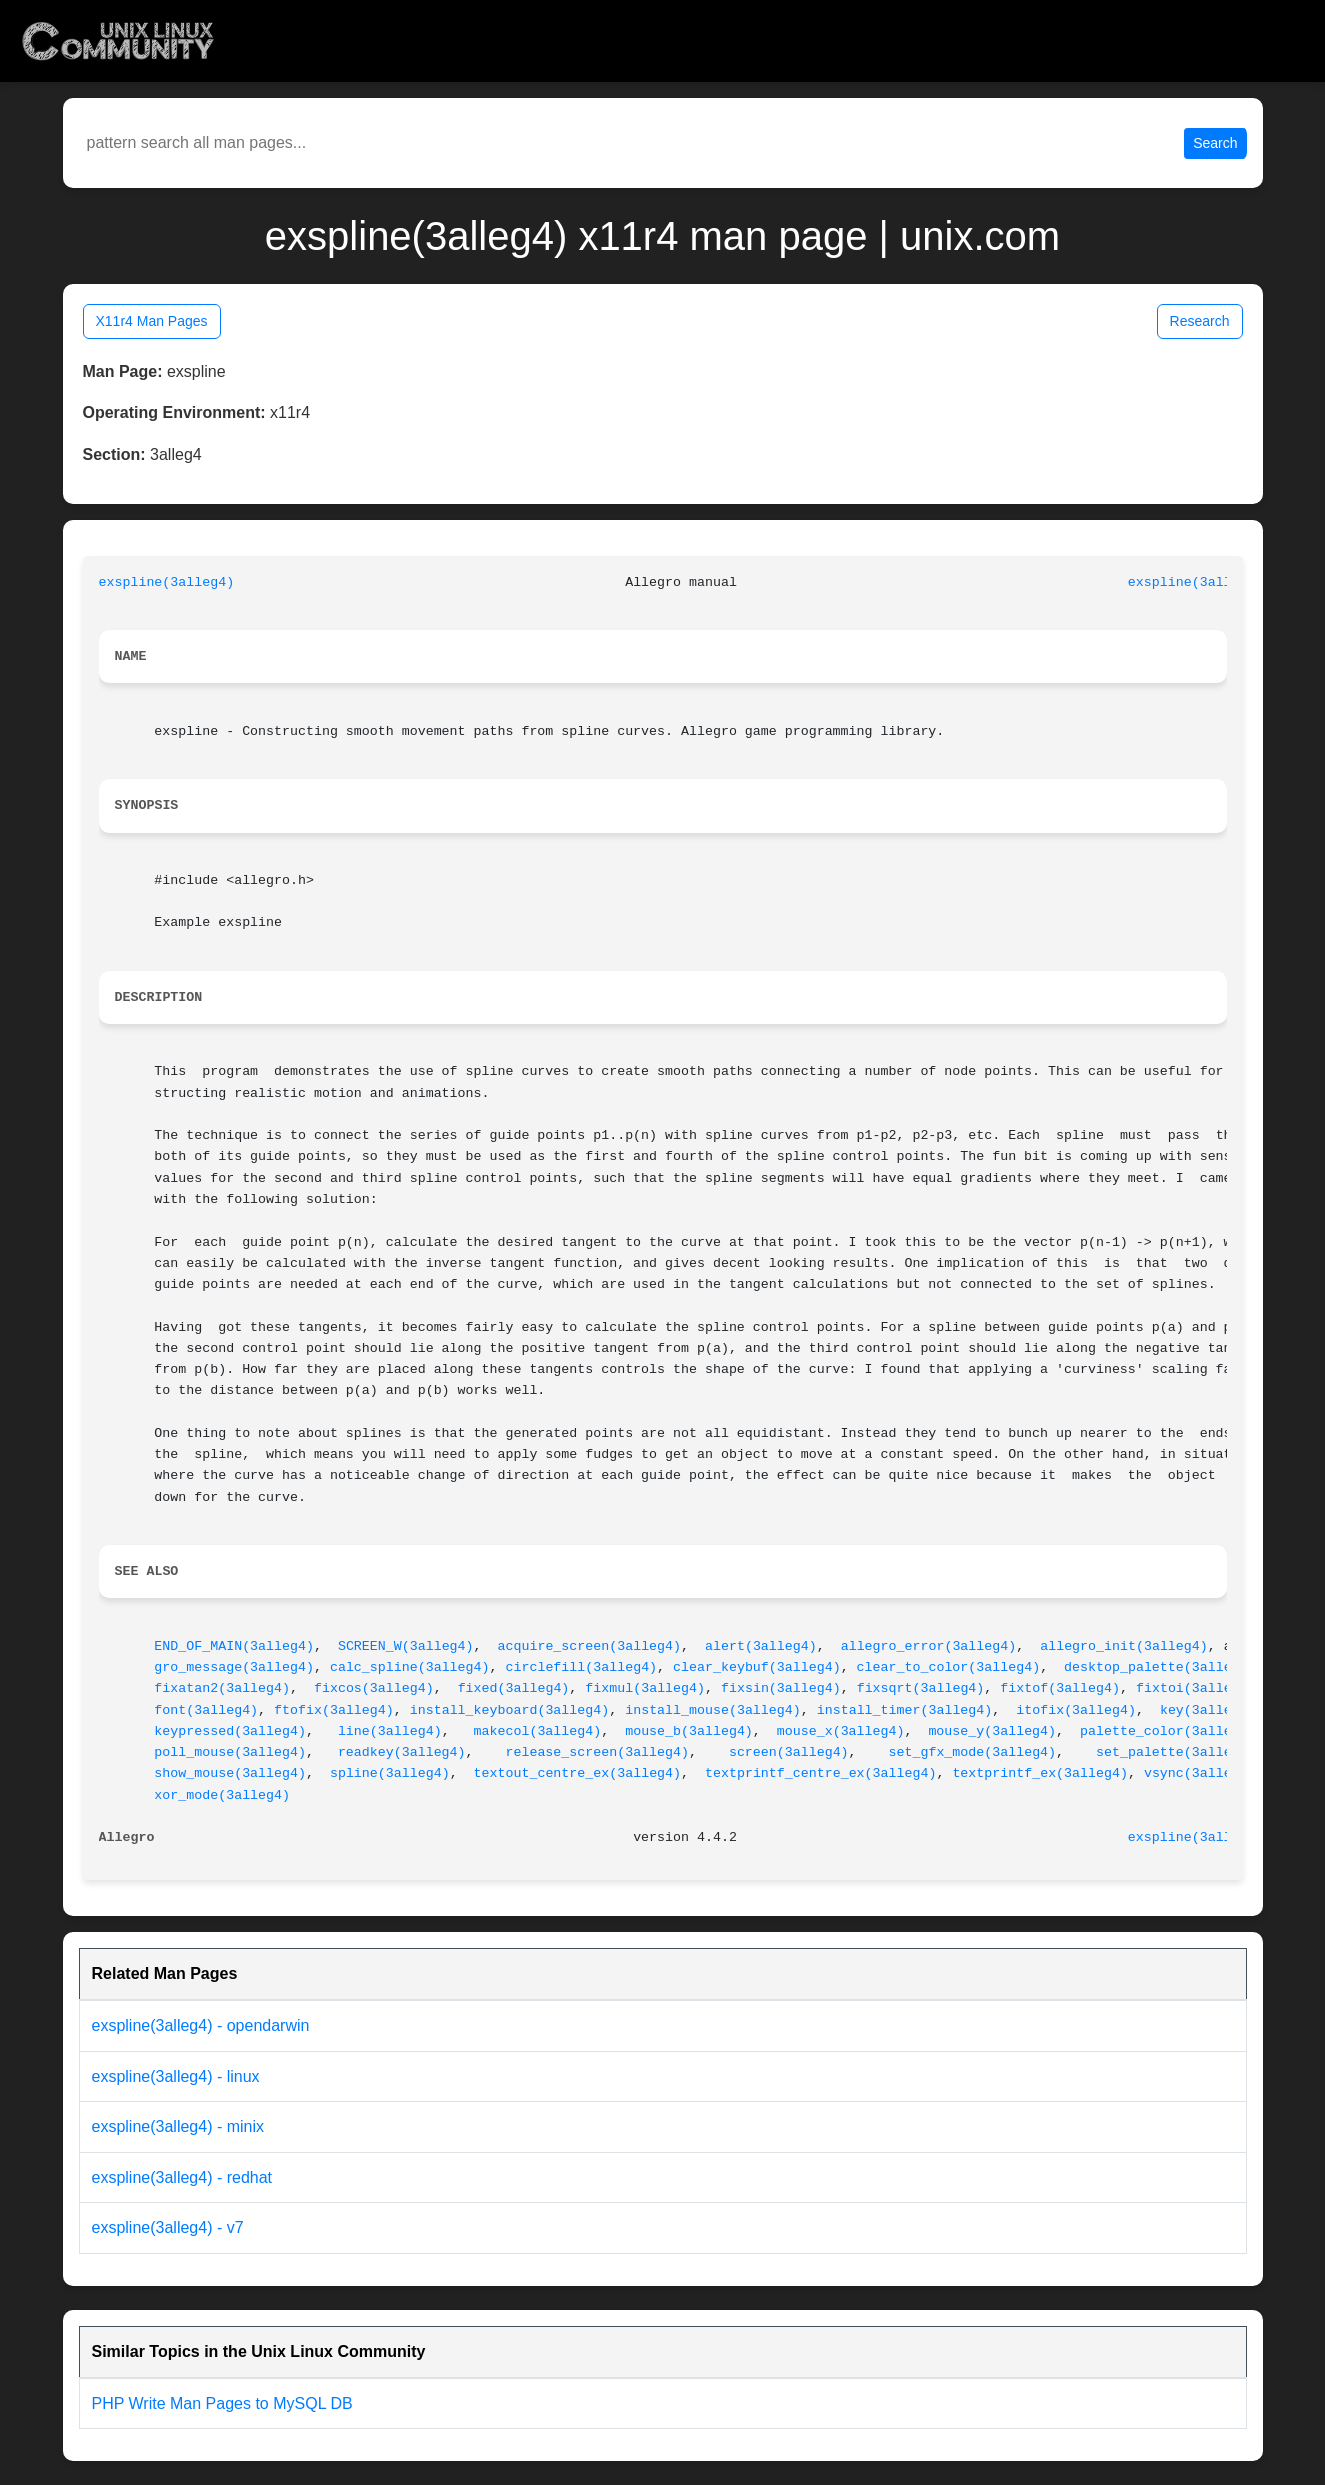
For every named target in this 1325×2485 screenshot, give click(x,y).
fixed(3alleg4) (514, 1688)
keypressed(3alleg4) (230, 1731)
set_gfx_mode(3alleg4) (973, 1752)
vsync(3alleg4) (1200, 1773)
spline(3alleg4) (390, 1773)
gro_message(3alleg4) (234, 1667)
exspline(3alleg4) (167, 582)
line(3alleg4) (390, 1731)
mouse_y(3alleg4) (992, 1731)
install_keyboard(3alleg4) (510, 1710)
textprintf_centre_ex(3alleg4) (820, 1773)
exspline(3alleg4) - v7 (168, 2227)
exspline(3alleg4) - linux (176, 2076)
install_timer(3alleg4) (905, 1710)
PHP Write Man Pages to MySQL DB (222, 2403)
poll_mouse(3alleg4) (230, 1752)
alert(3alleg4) (761, 1646)
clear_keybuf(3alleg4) (757, 1667)
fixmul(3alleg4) (645, 1688)
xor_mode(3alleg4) (222, 1795)
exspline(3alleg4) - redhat (182, 2177)
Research (1200, 321)
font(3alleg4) (206, 1710)
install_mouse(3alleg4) (713, 1710)
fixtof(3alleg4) (1060, 1688)
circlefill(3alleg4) (581, 1667)
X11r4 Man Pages (152, 321)
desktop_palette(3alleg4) (1160, 1667)
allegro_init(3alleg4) (1124, 1646)
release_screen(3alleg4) (597, 1752)
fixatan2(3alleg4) (222, 1688)
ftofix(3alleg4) (334, 1710)
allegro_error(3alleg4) (929, 1646)
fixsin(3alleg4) (781, 1688)
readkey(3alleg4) (402, 1752)
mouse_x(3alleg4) (841, 1731)
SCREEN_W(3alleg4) (406, 1646)
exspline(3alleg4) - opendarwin (201, 2025)
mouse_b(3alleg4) (689, 1731)
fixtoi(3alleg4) (1196, 1688)
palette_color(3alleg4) (1168, 1731)
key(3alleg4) (1208, 1710)
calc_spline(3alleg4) (410, 1667)
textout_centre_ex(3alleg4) (577, 1773)
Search (1215, 143)
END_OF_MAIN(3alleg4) (234, 1646)
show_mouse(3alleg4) (230, 1773)
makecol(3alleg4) (538, 1731)
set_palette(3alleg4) (1176, 1752)
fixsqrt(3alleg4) (921, 1688)
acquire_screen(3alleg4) (590, 1646)
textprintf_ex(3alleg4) (1040, 1773)
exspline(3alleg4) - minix (178, 2126)
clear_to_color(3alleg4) (949, 1667)
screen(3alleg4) (789, 1752)
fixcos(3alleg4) (374, 1688)
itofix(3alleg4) (1076, 1710)
